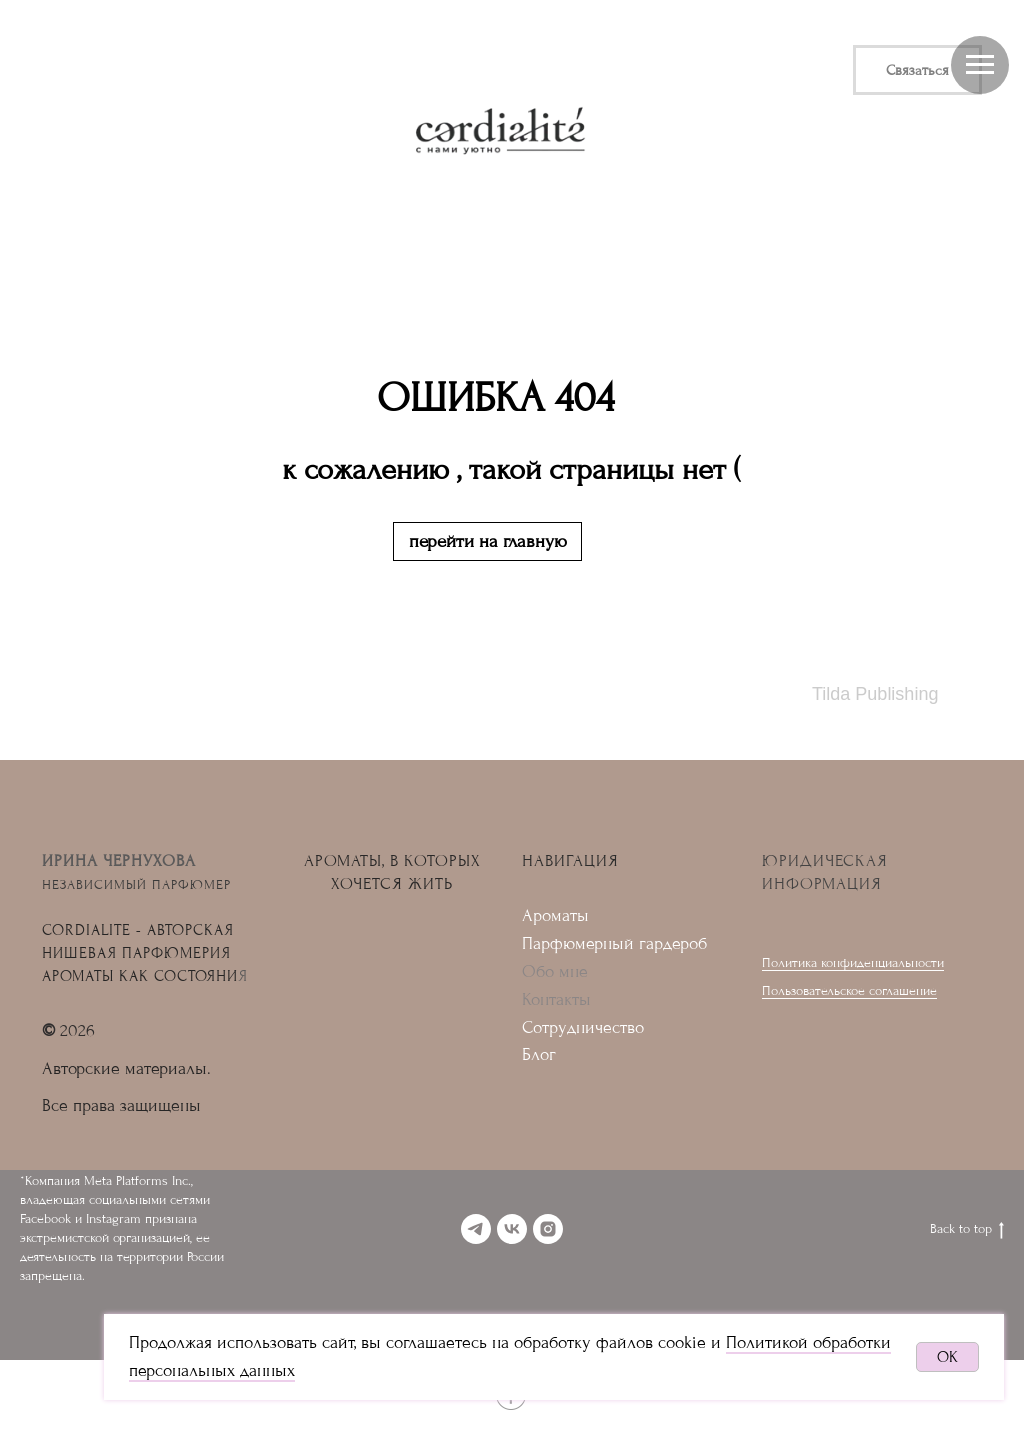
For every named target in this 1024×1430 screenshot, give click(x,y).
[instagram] (548, 1229)
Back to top (967, 1230)
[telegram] (476, 1229)
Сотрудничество (583, 1027)
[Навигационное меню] (980, 65)
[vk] (512, 1229)
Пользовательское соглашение (849, 990)
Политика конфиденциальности (853, 962)
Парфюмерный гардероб (614, 943)
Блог (539, 1054)
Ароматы (555, 915)
